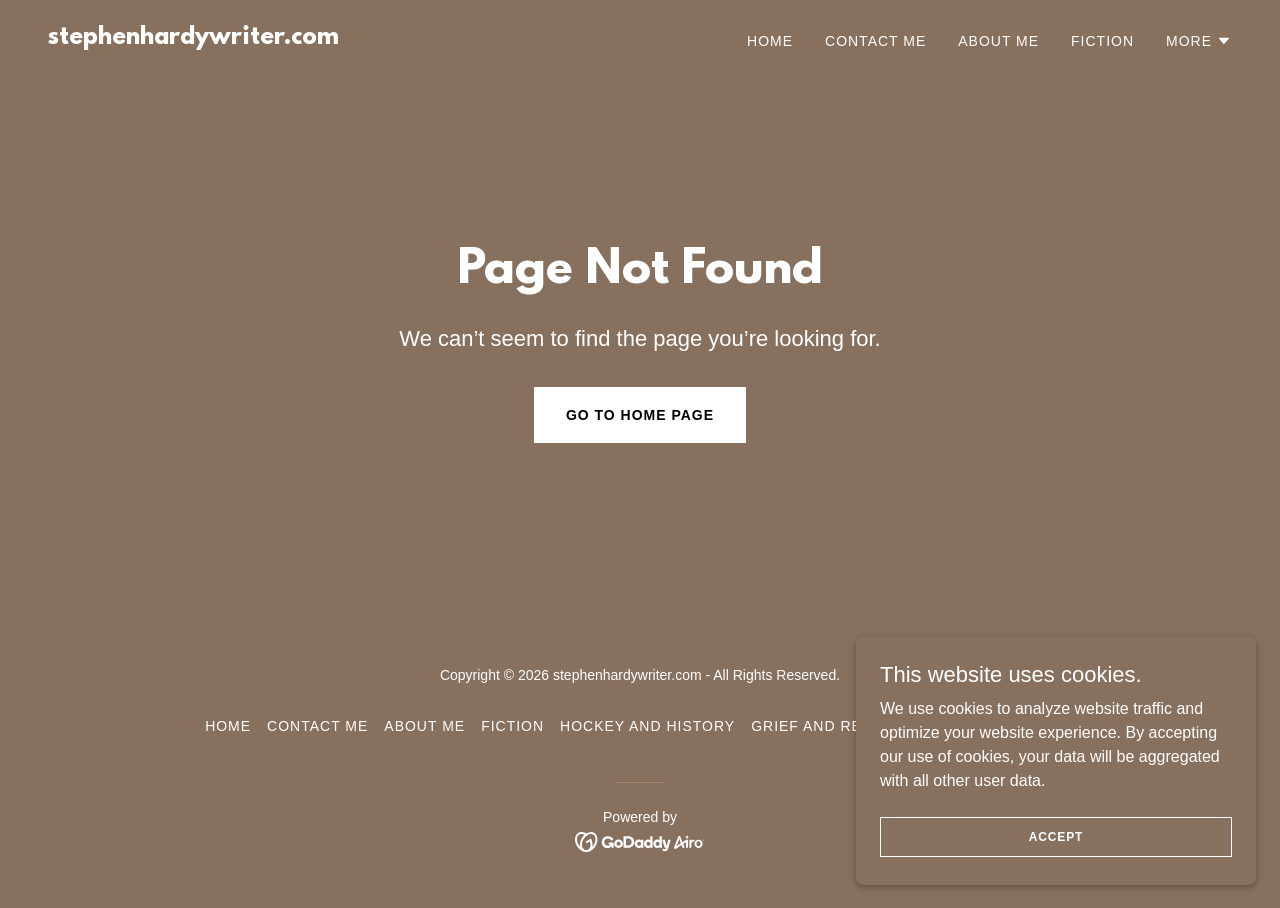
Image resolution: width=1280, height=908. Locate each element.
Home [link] (770, 41)
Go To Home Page (640, 415)
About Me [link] (998, 41)
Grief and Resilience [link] (842, 726)
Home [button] (228, 726)
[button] (1199, 41)
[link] (193, 38)
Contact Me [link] (875, 41)
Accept (1056, 836)
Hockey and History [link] (647, 726)
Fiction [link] (1102, 41)
